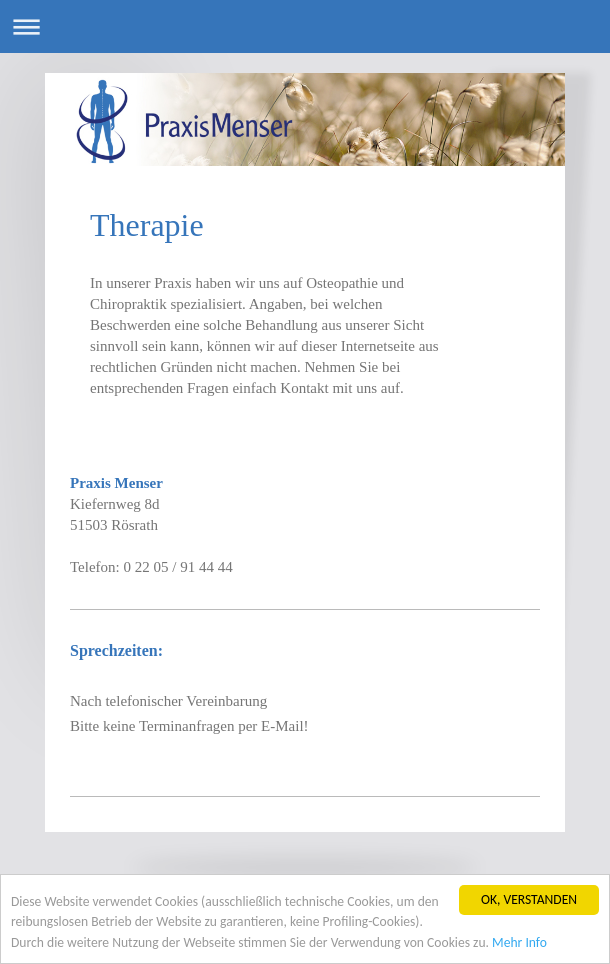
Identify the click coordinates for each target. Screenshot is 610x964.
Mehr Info (519, 942)
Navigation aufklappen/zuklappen (305, 26)
